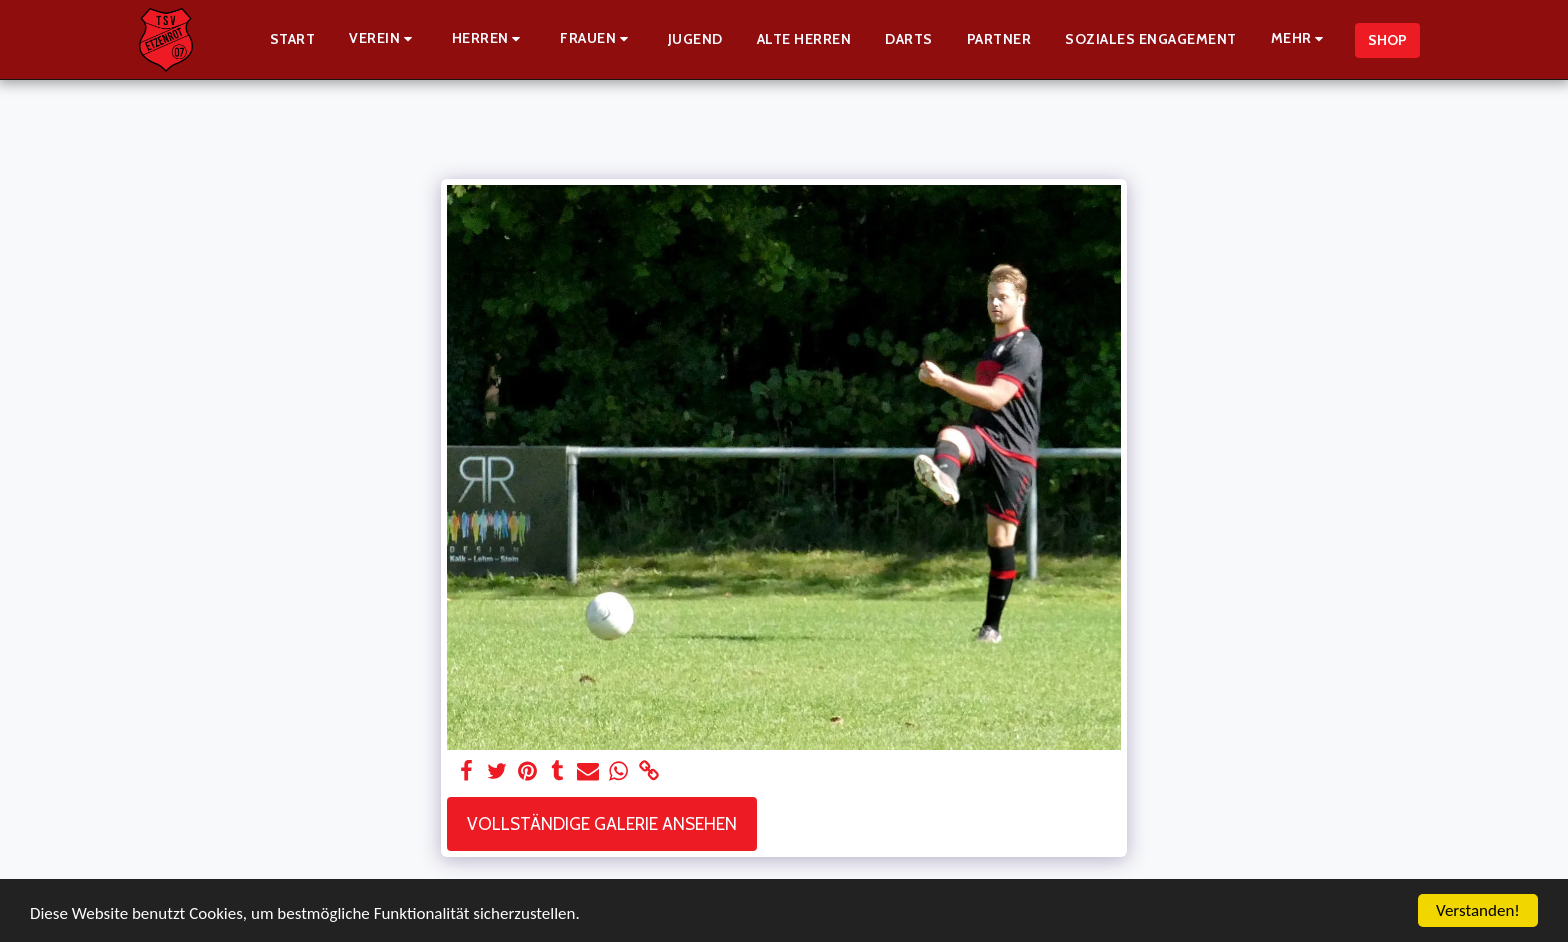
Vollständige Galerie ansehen (602, 823)
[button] (383, 39)
